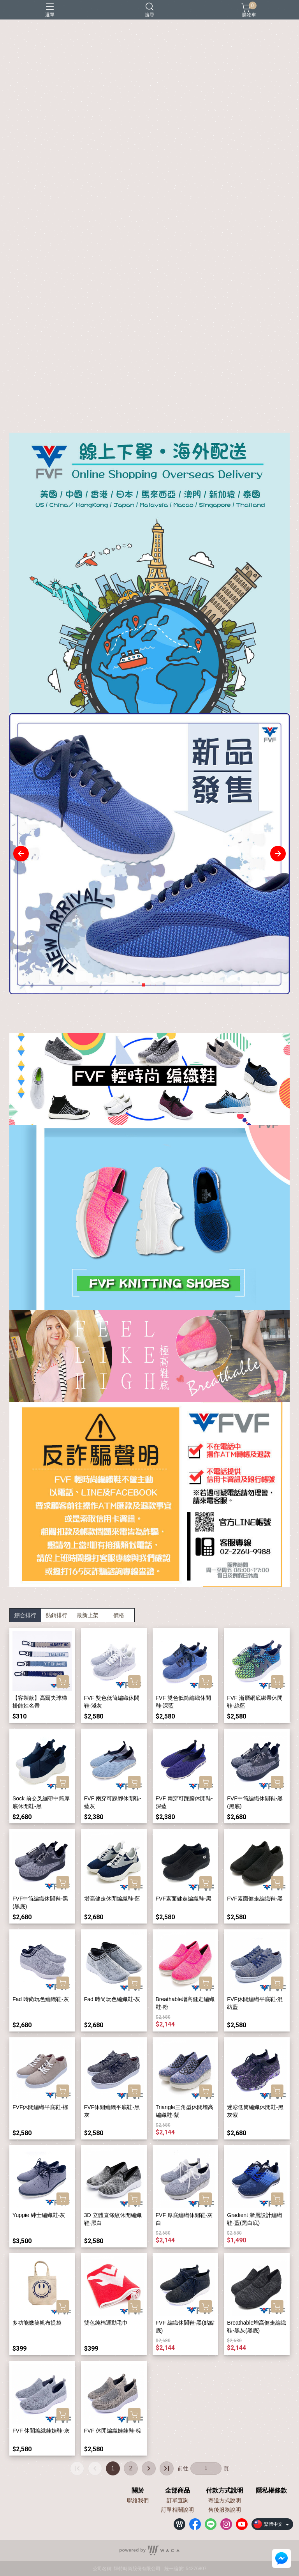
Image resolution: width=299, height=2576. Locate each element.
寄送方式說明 (224, 2500)
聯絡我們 (138, 2500)
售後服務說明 (224, 2509)
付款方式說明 (224, 2491)
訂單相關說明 (177, 2509)
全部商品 (177, 2491)
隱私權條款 (271, 2491)
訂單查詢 (177, 2500)
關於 (138, 2491)
